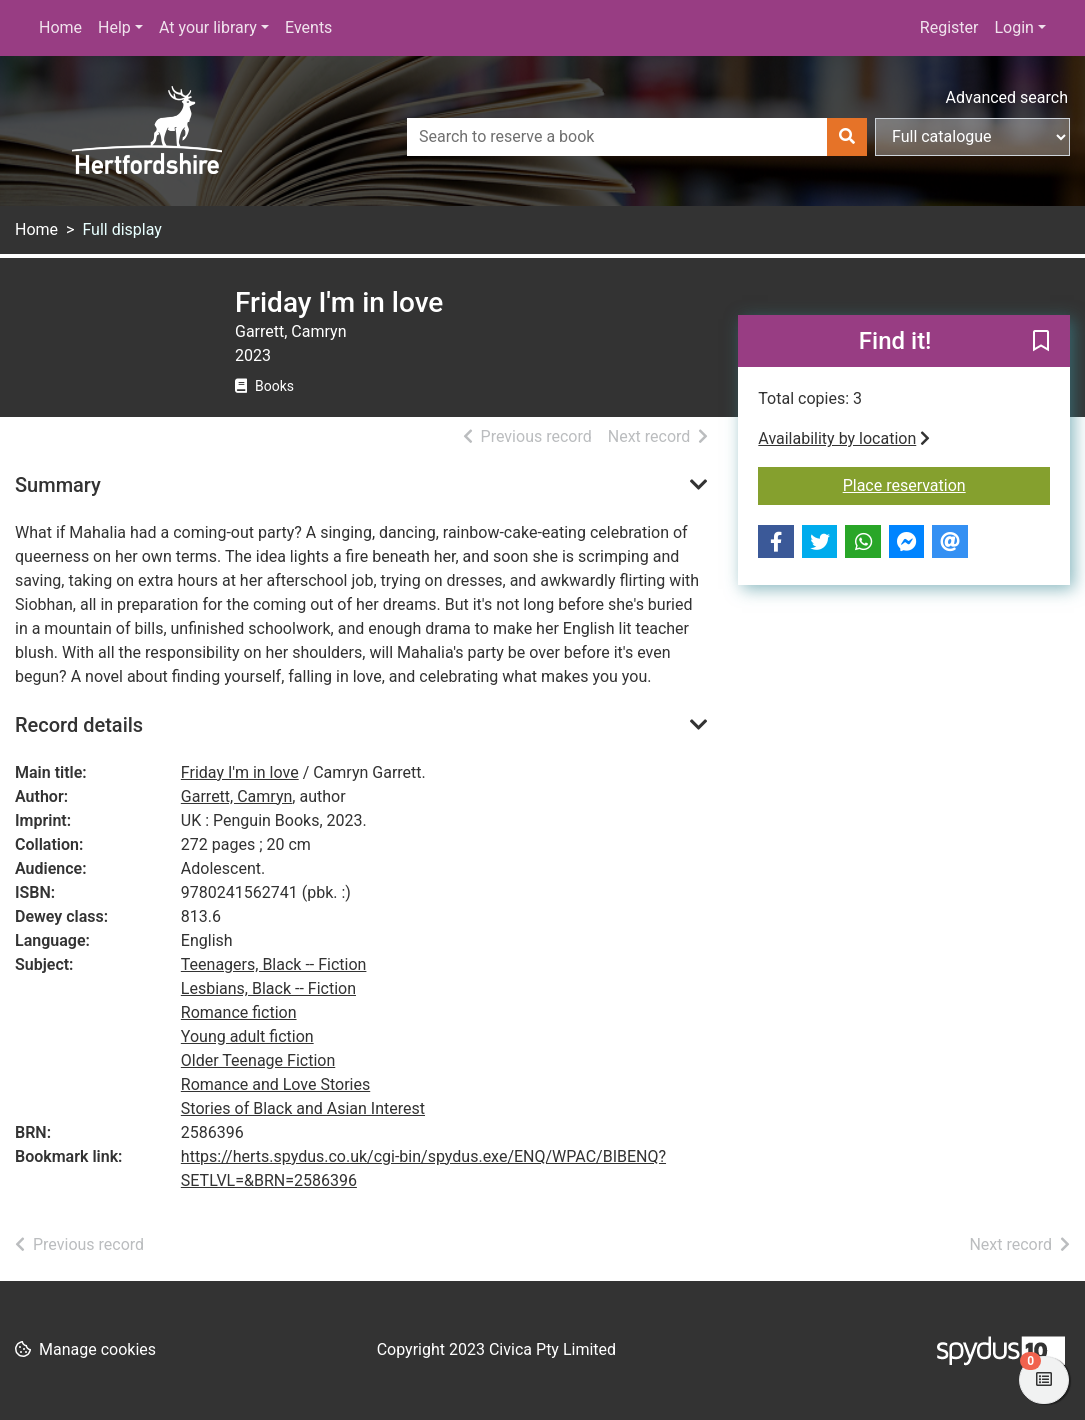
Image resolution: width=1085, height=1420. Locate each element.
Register (949, 27)
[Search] (847, 137)
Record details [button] (79, 725)
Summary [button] (58, 485)
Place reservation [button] (946, 484)
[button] (1041, 342)
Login (1013, 27)
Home (60, 27)
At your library (208, 27)
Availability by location (844, 438)
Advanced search (1007, 97)
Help (114, 27)
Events (308, 27)
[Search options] (972, 137)
